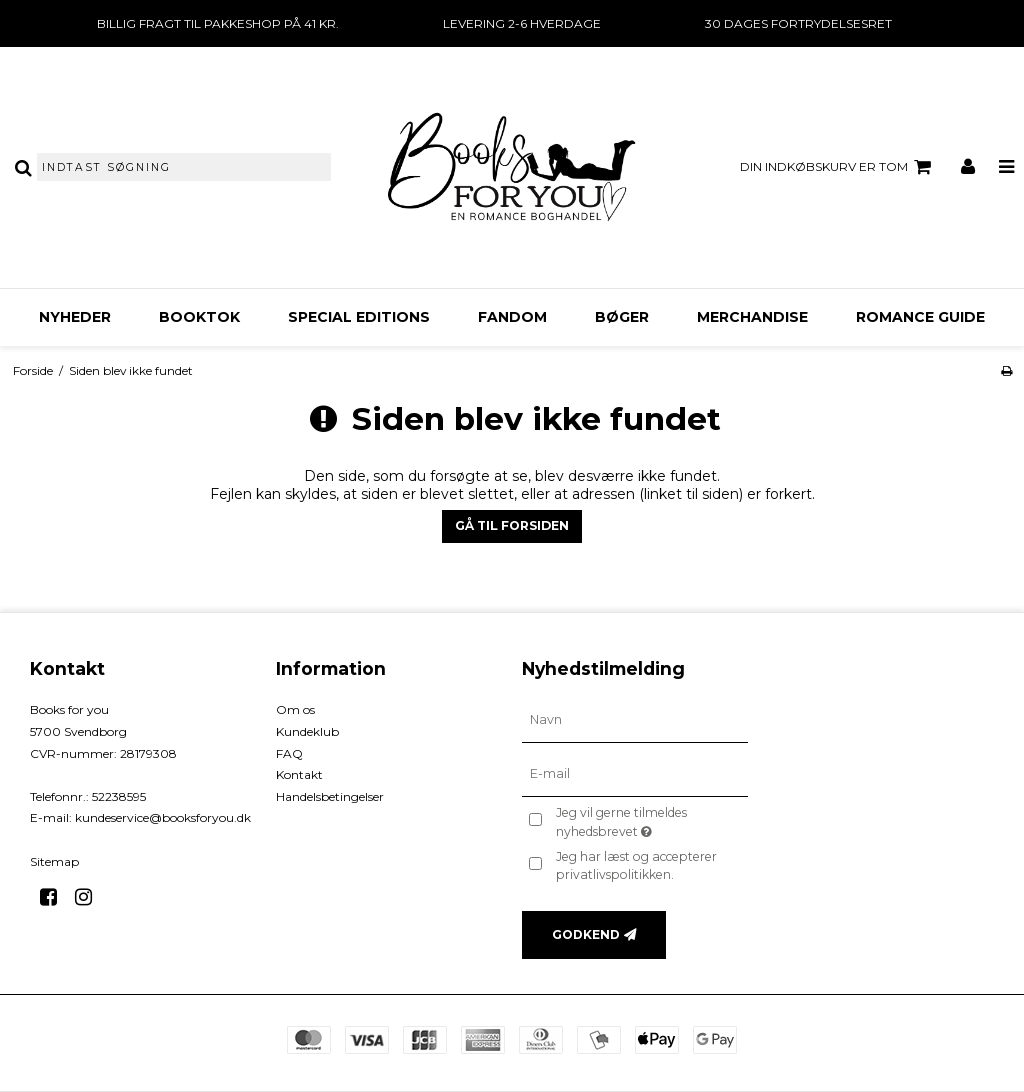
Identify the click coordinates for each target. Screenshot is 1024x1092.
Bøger (622, 317)
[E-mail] (635, 774)
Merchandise (752, 317)
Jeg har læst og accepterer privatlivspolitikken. (636, 865)
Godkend (586, 934)
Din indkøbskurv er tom (838, 167)
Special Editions (359, 317)
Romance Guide (920, 317)
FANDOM (512, 317)
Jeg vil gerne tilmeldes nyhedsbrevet (650, 821)
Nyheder (75, 317)
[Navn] (635, 720)
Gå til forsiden (512, 525)
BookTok (199, 317)
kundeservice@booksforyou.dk (163, 817)
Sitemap (54, 861)
